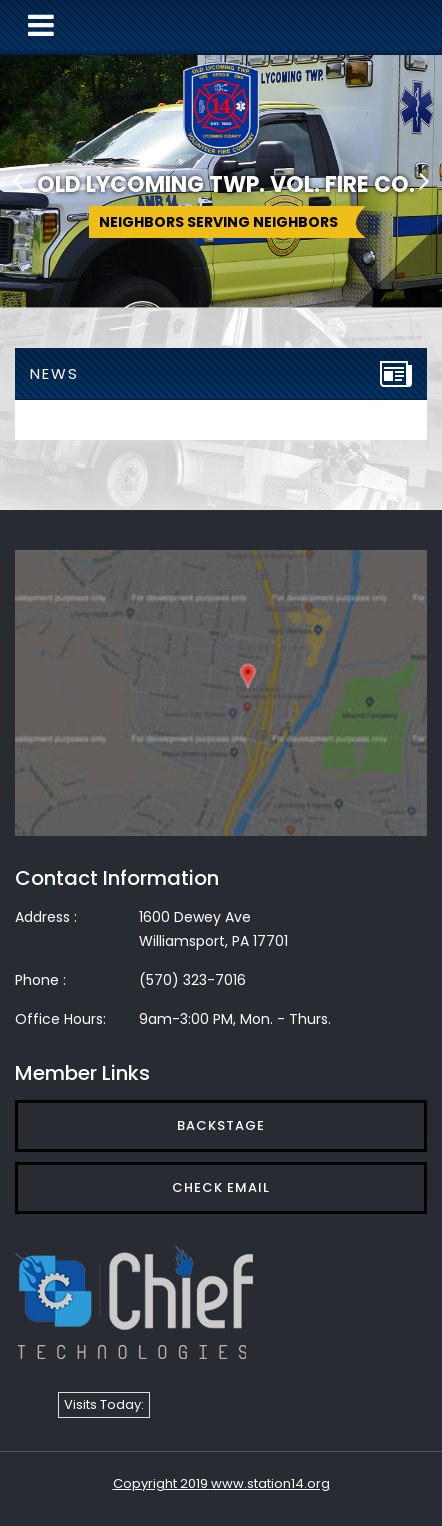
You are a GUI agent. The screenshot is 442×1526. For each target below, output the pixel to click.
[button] (17, 180)
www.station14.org (270, 1483)
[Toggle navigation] (41, 25)
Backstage (221, 1125)
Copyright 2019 (162, 1483)
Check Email (221, 1187)
